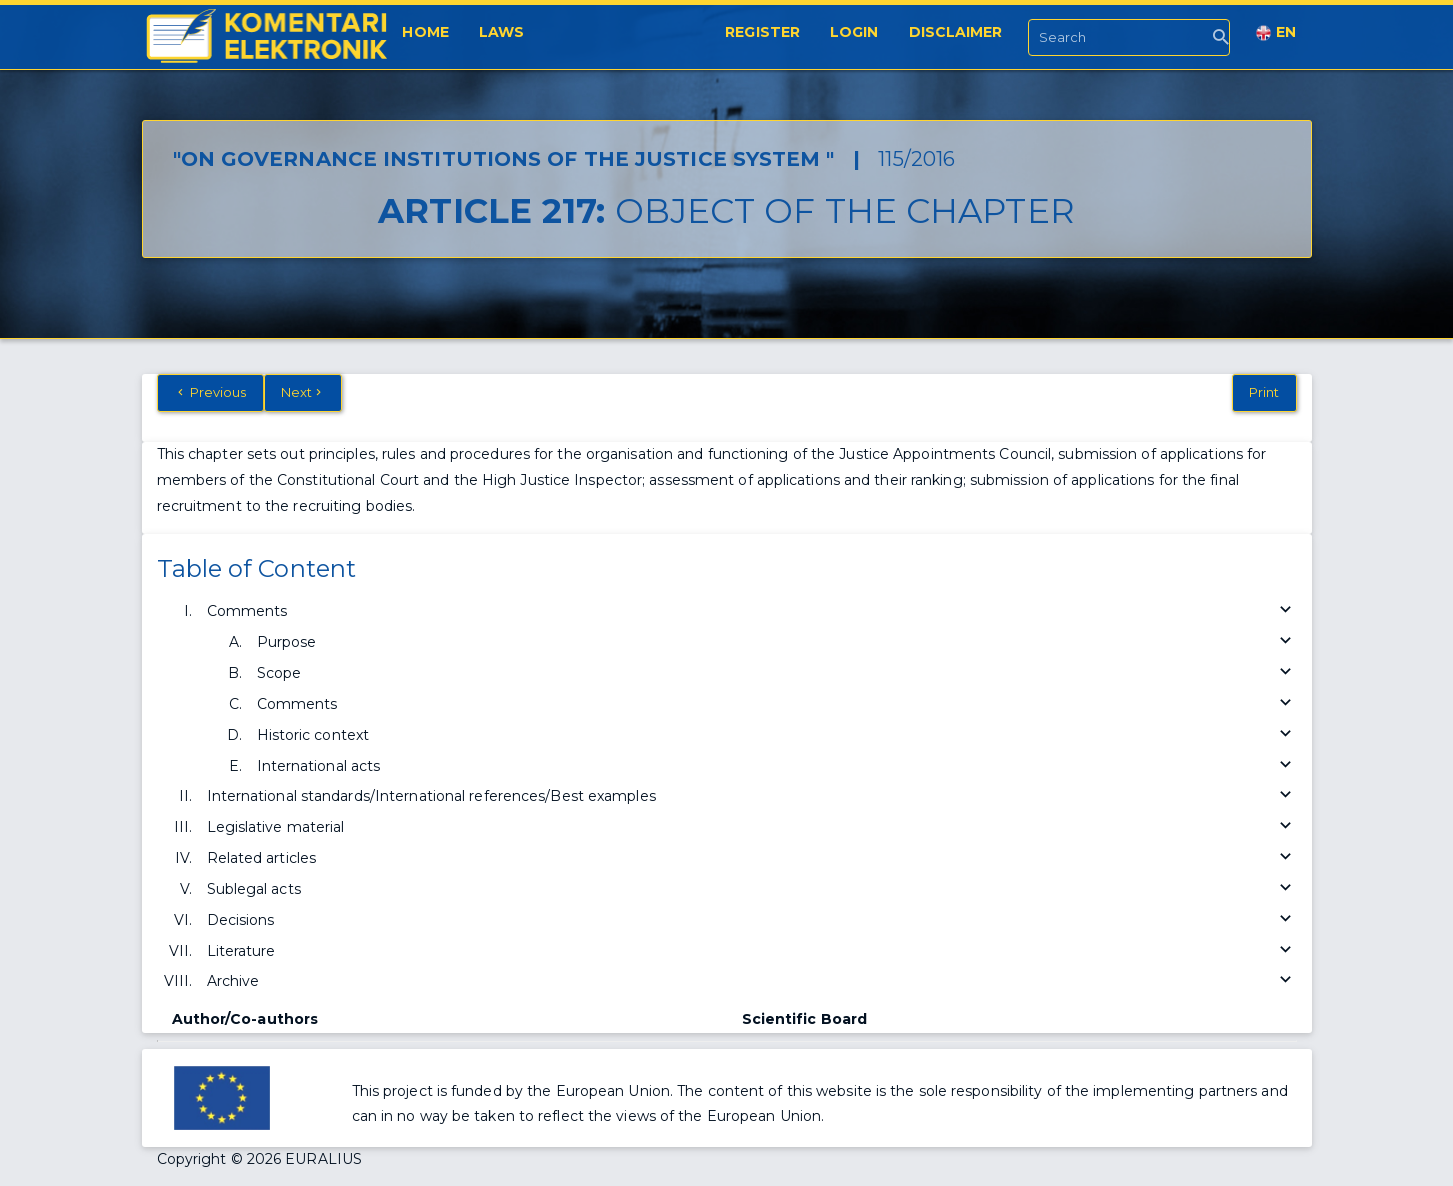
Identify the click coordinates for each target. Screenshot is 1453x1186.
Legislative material (752, 827)
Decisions (752, 920)
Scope (777, 673)
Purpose (777, 642)
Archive (752, 981)
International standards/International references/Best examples (752, 796)
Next (303, 392)
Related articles (752, 858)
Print (1264, 392)
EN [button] (1276, 32)
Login (854, 32)
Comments (752, 611)
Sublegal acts (752, 889)
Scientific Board (805, 1019)
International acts (777, 766)
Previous (210, 392)
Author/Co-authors (245, 1019)
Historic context (777, 735)
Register (762, 32)
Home (425, 32)
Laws (501, 32)
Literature (752, 951)
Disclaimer (956, 32)
